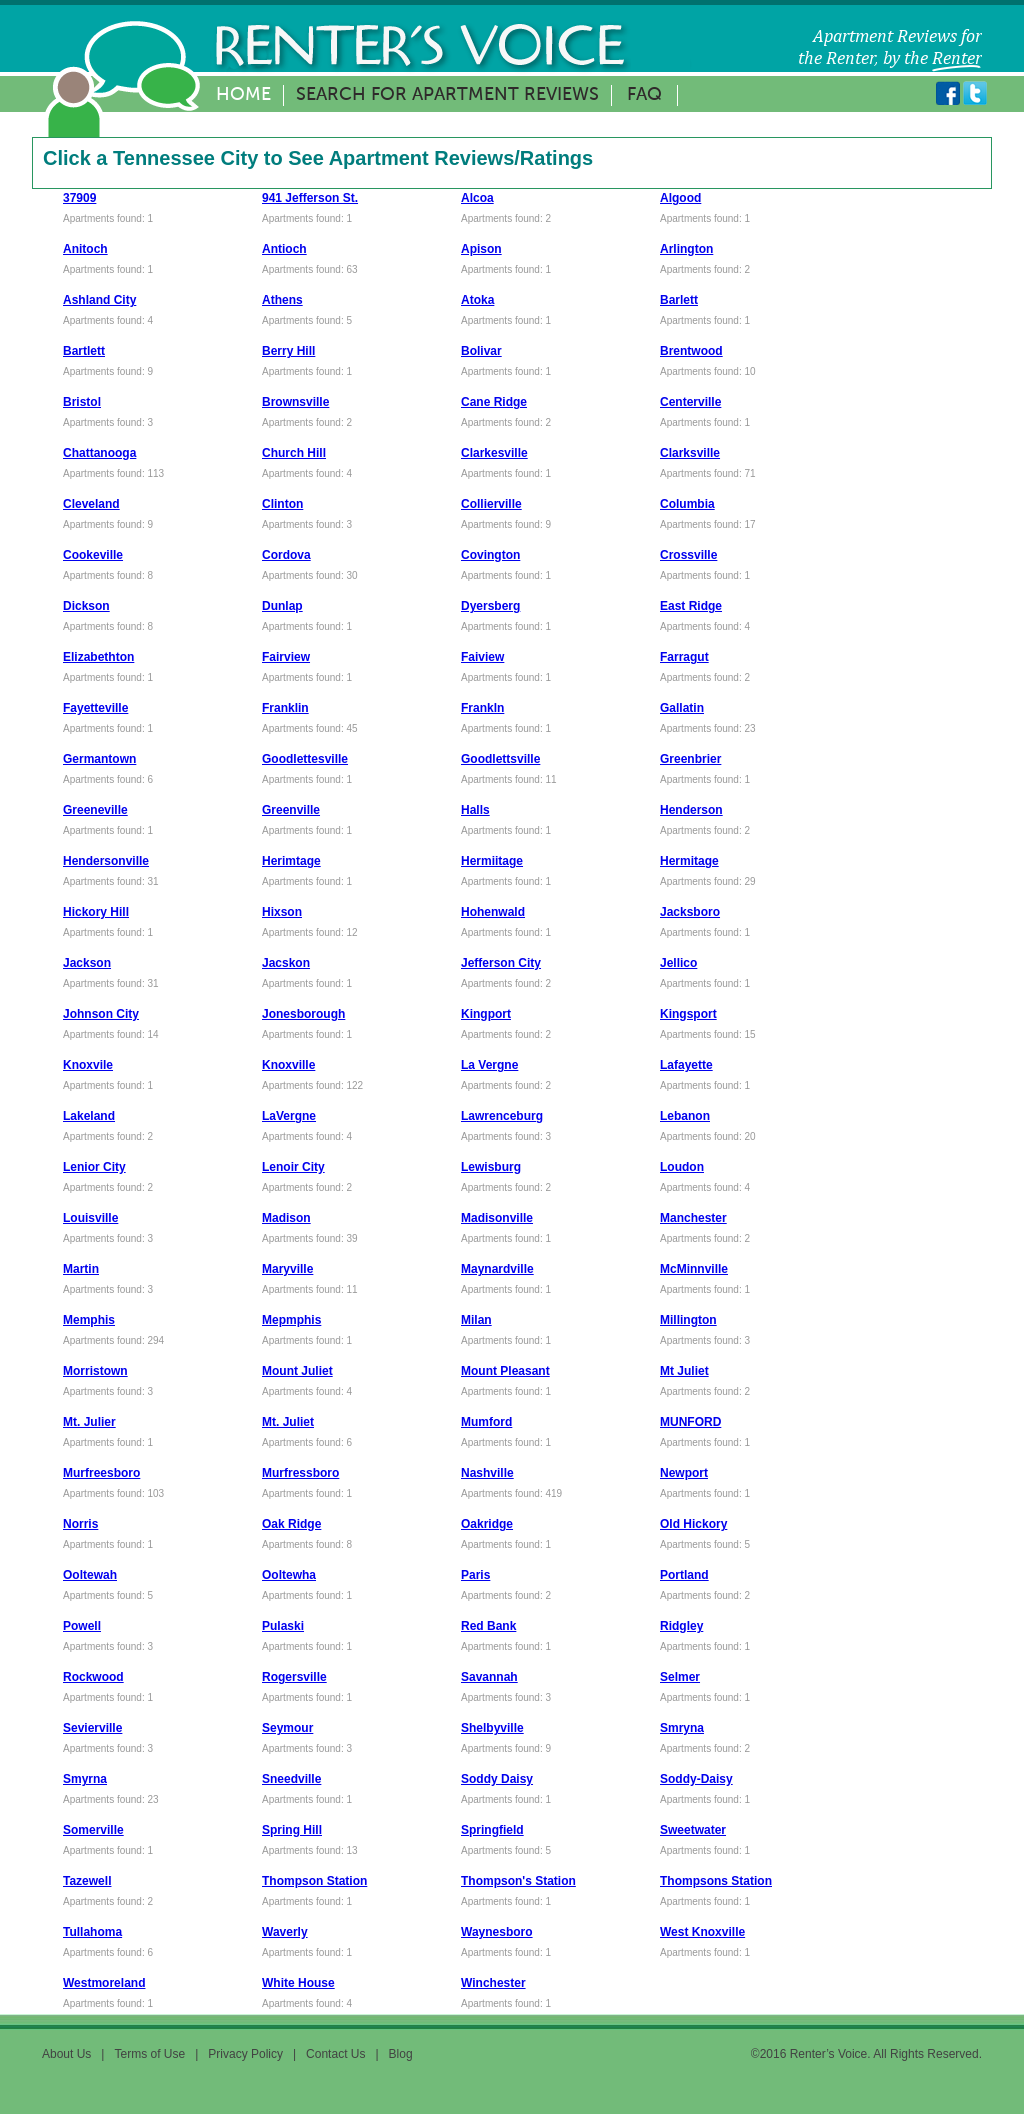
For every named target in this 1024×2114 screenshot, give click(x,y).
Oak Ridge (291, 1524)
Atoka (477, 300)
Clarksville (690, 453)
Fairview (286, 657)
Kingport (486, 1014)
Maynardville (497, 1269)
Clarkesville (494, 453)
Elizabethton (98, 657)
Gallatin (682, 708)
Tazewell (87, 1881)
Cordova (286, 555)
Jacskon (286, 963)
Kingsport (688, 1014)
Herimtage (291, 861)
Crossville (688, 555)
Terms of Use (149, 2054)
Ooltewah (90, 1575)
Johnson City (101, 1014)
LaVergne (289, 1116)
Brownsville (295, 402)
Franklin (285, 708)
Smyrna (85, 1779)
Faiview (482, 657)
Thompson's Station (518, 1881)
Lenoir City (293, 1167)
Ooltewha (289, 1575)
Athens (282, 300)
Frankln (482, 708)
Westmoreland (104, 1983)
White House (298, 1983)
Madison (286, 1218)
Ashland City (99, 300)
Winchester (493, 1983)
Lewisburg (491, 1167)
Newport (684, 1473)
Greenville (291, 810)
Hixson (282, 912)
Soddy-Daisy (696, 1779)
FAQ (644, 95)
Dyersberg (490, 606)
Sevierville (92, 1728)
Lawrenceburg (502, 1116)
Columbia (687, 504)
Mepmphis (291, 1320)
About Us (66, 2054)
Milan (476, 1320)
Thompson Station (314, 1881)
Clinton (282, 504)
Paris (475, 1575)
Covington (490, 555)
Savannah (489, 1677)
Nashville (487, 1473)
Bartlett (84, 351)
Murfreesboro (101, 1473)
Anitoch (85, 249)
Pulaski (283, 1626)
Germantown (99, 759)
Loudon (682, 1167)
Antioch (284, 249)
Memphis (89, 1320)
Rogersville (294, 1677)
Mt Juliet (684, 1371)
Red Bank (488, 1626)
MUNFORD (690, 1422)
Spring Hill (292, 1830)
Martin (81, 1269)
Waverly (285, 1932)
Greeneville (95, 810)
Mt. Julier (89, 1422)
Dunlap (282, 606)
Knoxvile (88, 1065)
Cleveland (91, 504)
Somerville (93, 1830)
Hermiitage (492, 861)
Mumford (486, 1422)
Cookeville (93, 555)
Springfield (492, 1830)
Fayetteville (95, 708)
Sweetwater (693, 1830)
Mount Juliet (297, 1371)
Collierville (491, 504)
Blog (401, 2054)
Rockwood (93, 1677)
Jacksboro (690, 912)
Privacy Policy (245, 2054)
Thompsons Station (716, 1881)
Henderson (691, 810)
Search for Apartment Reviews (447, 95)
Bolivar (481, 351)
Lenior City (94, 1167)
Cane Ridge (494, 402)
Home (243, 95)
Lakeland (89, 1116)
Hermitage (689, 861)
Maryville (287, 1269)
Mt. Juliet (288, 1422)
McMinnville (694, 1269)
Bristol (82, 402)
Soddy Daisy (497, 1779)
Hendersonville (106, 861)
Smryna (682, 1728)
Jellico (678, 963)
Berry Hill (288, 351)
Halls (475, 810)
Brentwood (691, 351)
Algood (680, 198)
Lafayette (686, 1065)
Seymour (287, 1728)
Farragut (684, 657)
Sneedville (291, 1779)
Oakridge (487, 1524)
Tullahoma (92, 1932)
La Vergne (489, 1065)
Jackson (87, 963)
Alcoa (477, 198)
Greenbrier (690, 759)
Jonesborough (303, 1014)
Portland (684, 1575)
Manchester (693, 1218)
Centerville (690, 402)
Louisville (90, 1218)
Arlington (686, 249)
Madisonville (497, 1218)
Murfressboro (300, 1473)
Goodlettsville (500, 759)
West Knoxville (702, 1932)
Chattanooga (99, 453)
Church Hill (294, 453)
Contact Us (335, 2054)
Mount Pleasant (505, 1371)
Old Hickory (693, 1524)
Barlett (679, 300)
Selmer (680, 1677)
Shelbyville (492, 1728)
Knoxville (288, 1065)
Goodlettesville (305, 759)
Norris (80, 1524)
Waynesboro (497, 1932)
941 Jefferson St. (310, 198)
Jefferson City (501, 963)
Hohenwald (493, 912)
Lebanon (685, 1116)
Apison (481, 249)
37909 (79, 198)
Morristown (95, 1371)
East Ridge (691, 606)
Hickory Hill (96, 912)
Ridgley (681, 1626)
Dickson (86, 606)
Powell (82, 1626)
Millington (688, 1320)
